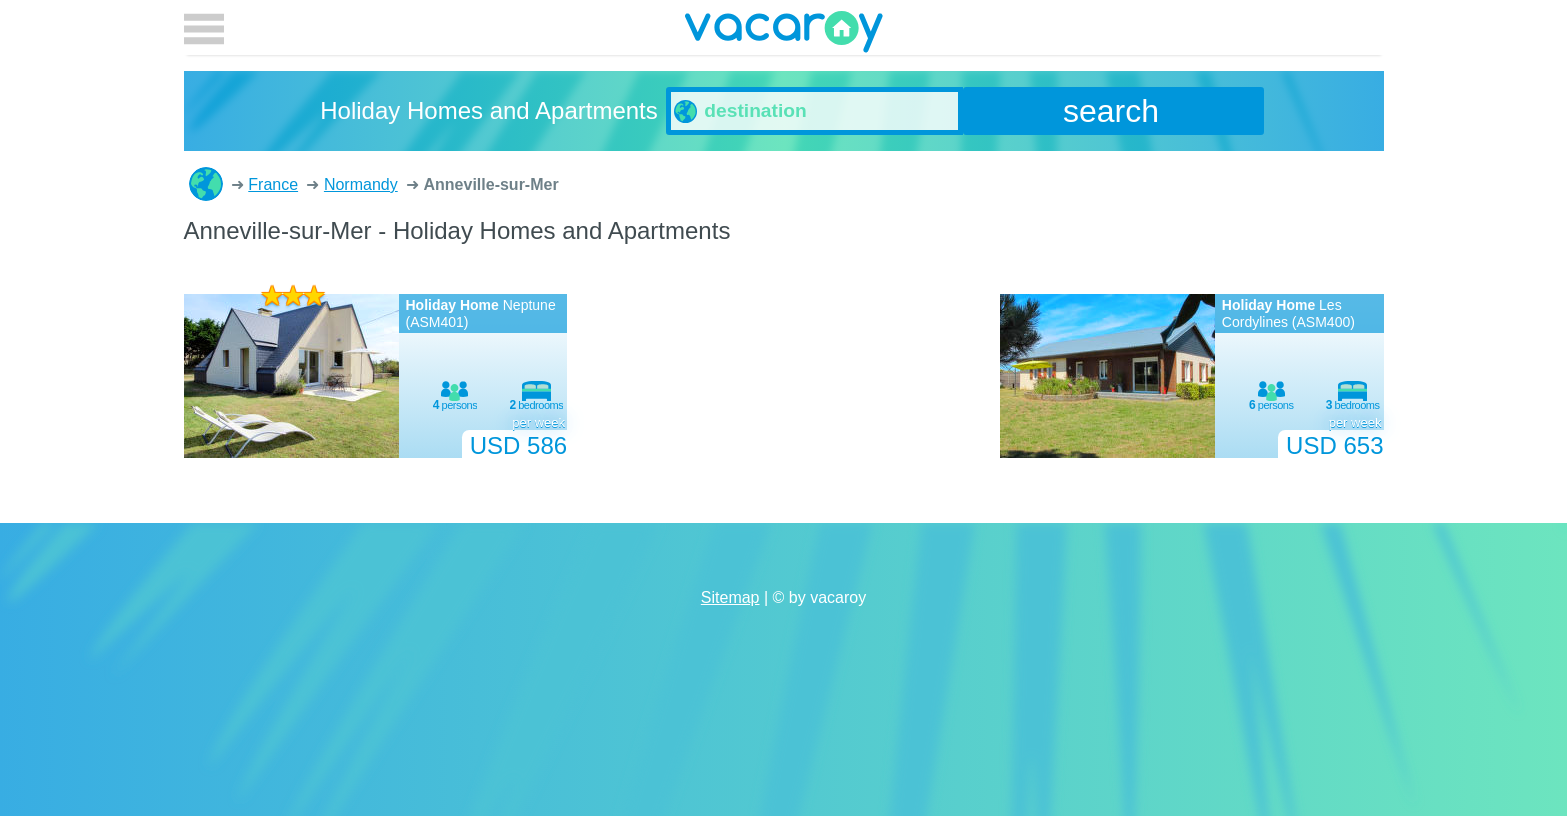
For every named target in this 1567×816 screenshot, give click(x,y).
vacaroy (784, 35)
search (1111, 111)
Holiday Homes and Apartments (206, 184)
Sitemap (730, 597)
